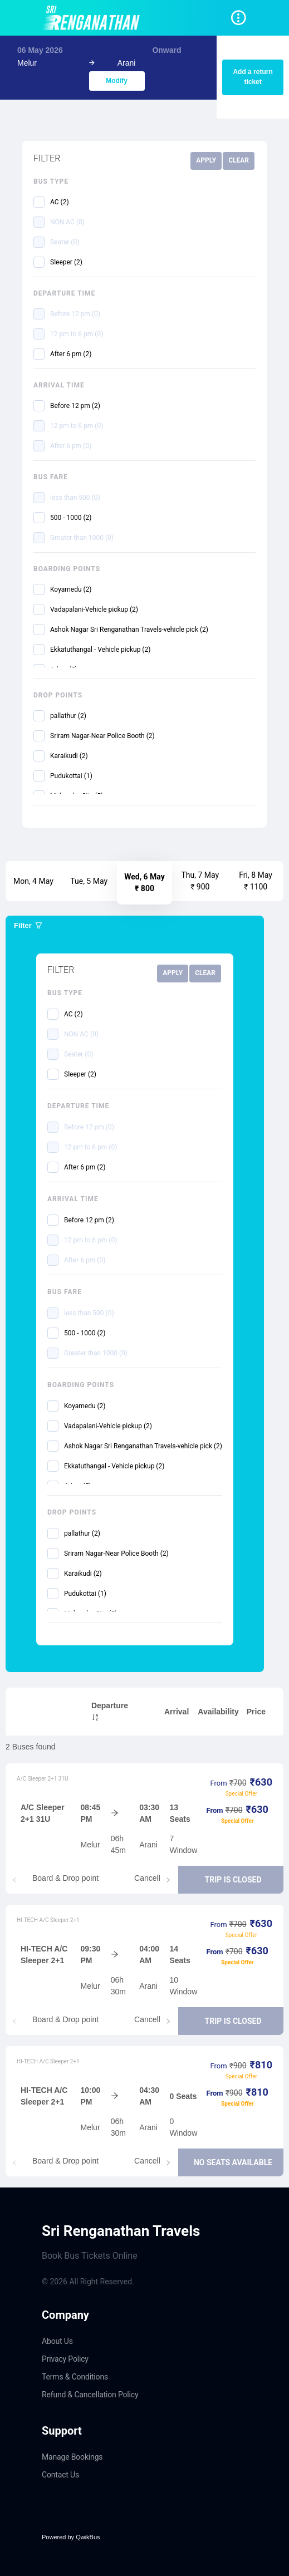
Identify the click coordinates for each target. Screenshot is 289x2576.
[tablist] (144, 1880)
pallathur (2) (68, 716)
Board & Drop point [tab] (65, 1878)
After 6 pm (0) (70, 446)
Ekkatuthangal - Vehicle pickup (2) (100, 649)
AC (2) (59, 202)
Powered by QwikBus (71, 2537)
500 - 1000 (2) (71, 518)
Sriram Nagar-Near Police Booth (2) (102, 736)
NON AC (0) (67, 222)
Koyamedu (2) (71, 589)
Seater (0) (64, 242)
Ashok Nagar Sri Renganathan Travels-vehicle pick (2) (129, 629)
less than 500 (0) (75, 498)
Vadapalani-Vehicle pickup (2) (94, 609)
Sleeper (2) (66, 262)
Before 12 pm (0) (75, 314)
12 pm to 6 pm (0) (76, 334)
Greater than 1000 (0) (82, 538)
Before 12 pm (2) (75, 406)
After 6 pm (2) (70, 354)
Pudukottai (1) (71, 776)
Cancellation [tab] (155, 1878)
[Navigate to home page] (93, 18)
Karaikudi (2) (69, 756)
